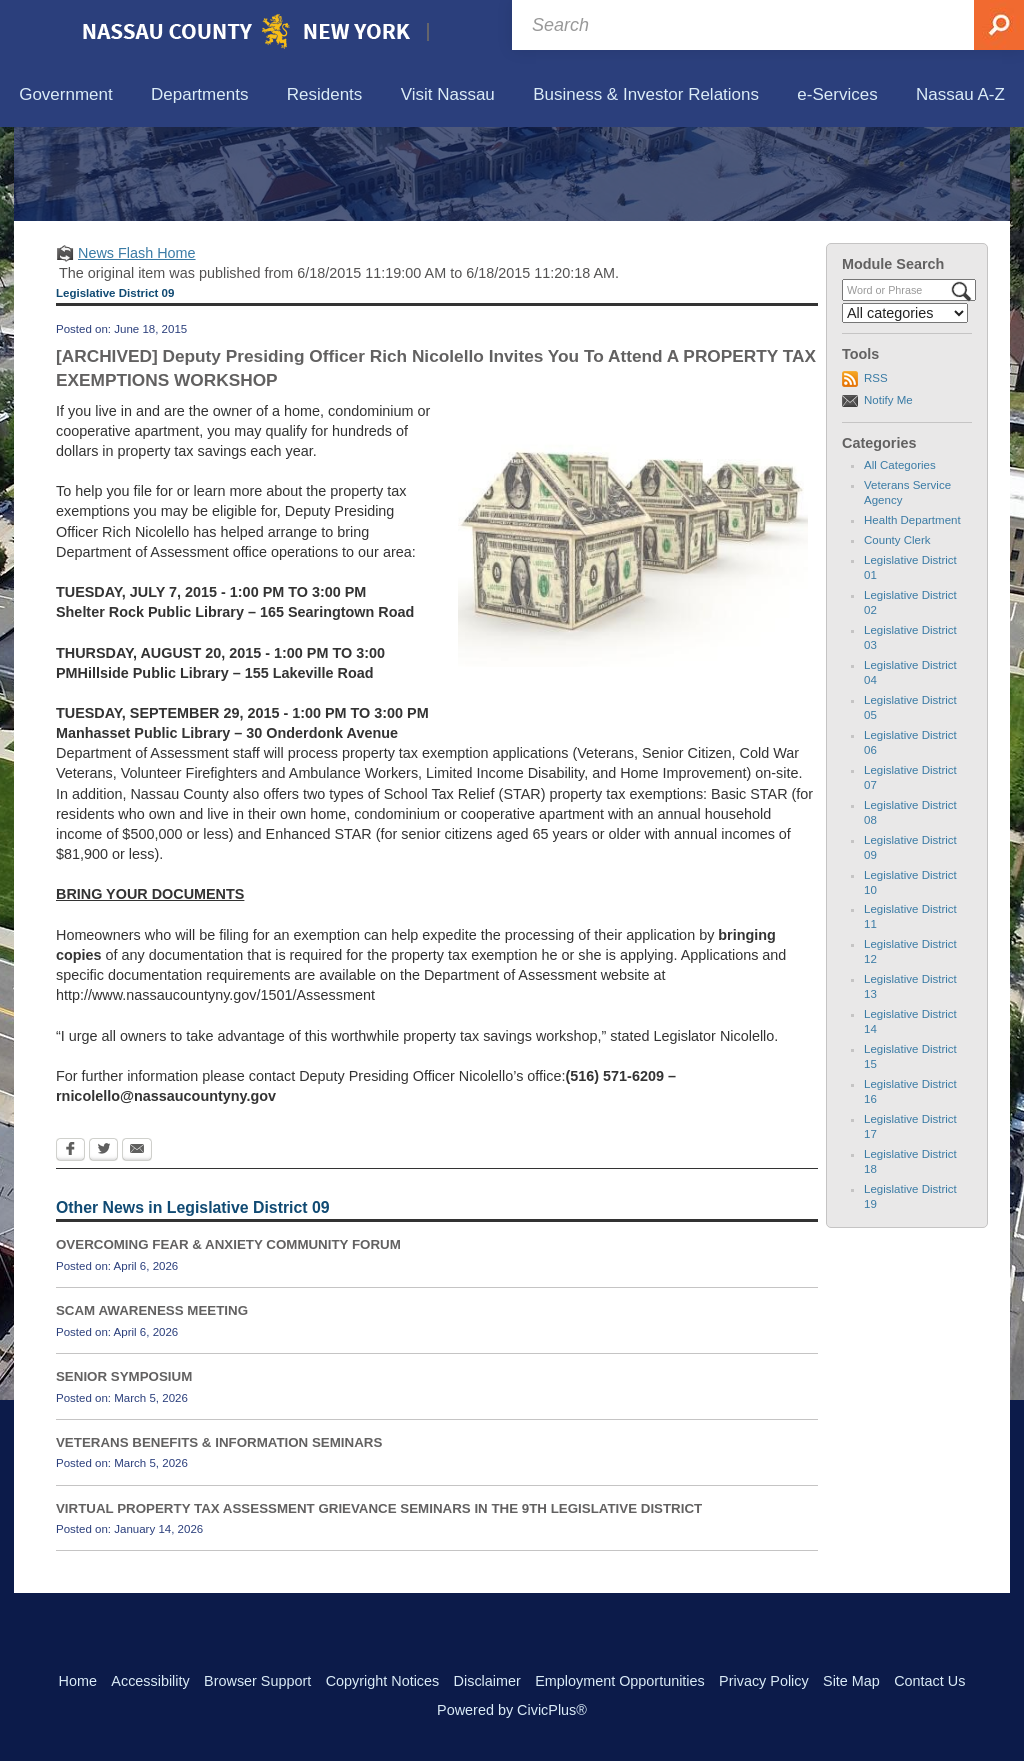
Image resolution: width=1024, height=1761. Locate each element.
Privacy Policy (764, 1681)
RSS (876, 471)
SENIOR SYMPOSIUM (124, 1469)
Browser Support (257, 1681)
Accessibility (150, 1681)
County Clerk (897, 633)
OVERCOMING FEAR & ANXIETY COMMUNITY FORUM (228, 1337)
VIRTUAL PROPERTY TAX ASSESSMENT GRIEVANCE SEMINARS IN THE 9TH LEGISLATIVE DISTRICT (379, 1600)
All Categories (900, 558)
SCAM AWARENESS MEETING (152, 1403)
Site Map (851, 1681)
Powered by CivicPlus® (512, 1710)
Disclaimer (487, 1681)
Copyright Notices (383, 1681)
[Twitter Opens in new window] (103, 1244)
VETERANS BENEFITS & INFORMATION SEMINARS (219, 1534)
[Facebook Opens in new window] (70, 1244)
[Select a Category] (905, 406)
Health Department (912, 613)
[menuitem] (66, 95)
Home (78, 1681)
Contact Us (929, 1681)
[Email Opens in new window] (137, 1244)
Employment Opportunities (620, 1681)
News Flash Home (137, 345)
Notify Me (888, 492)
